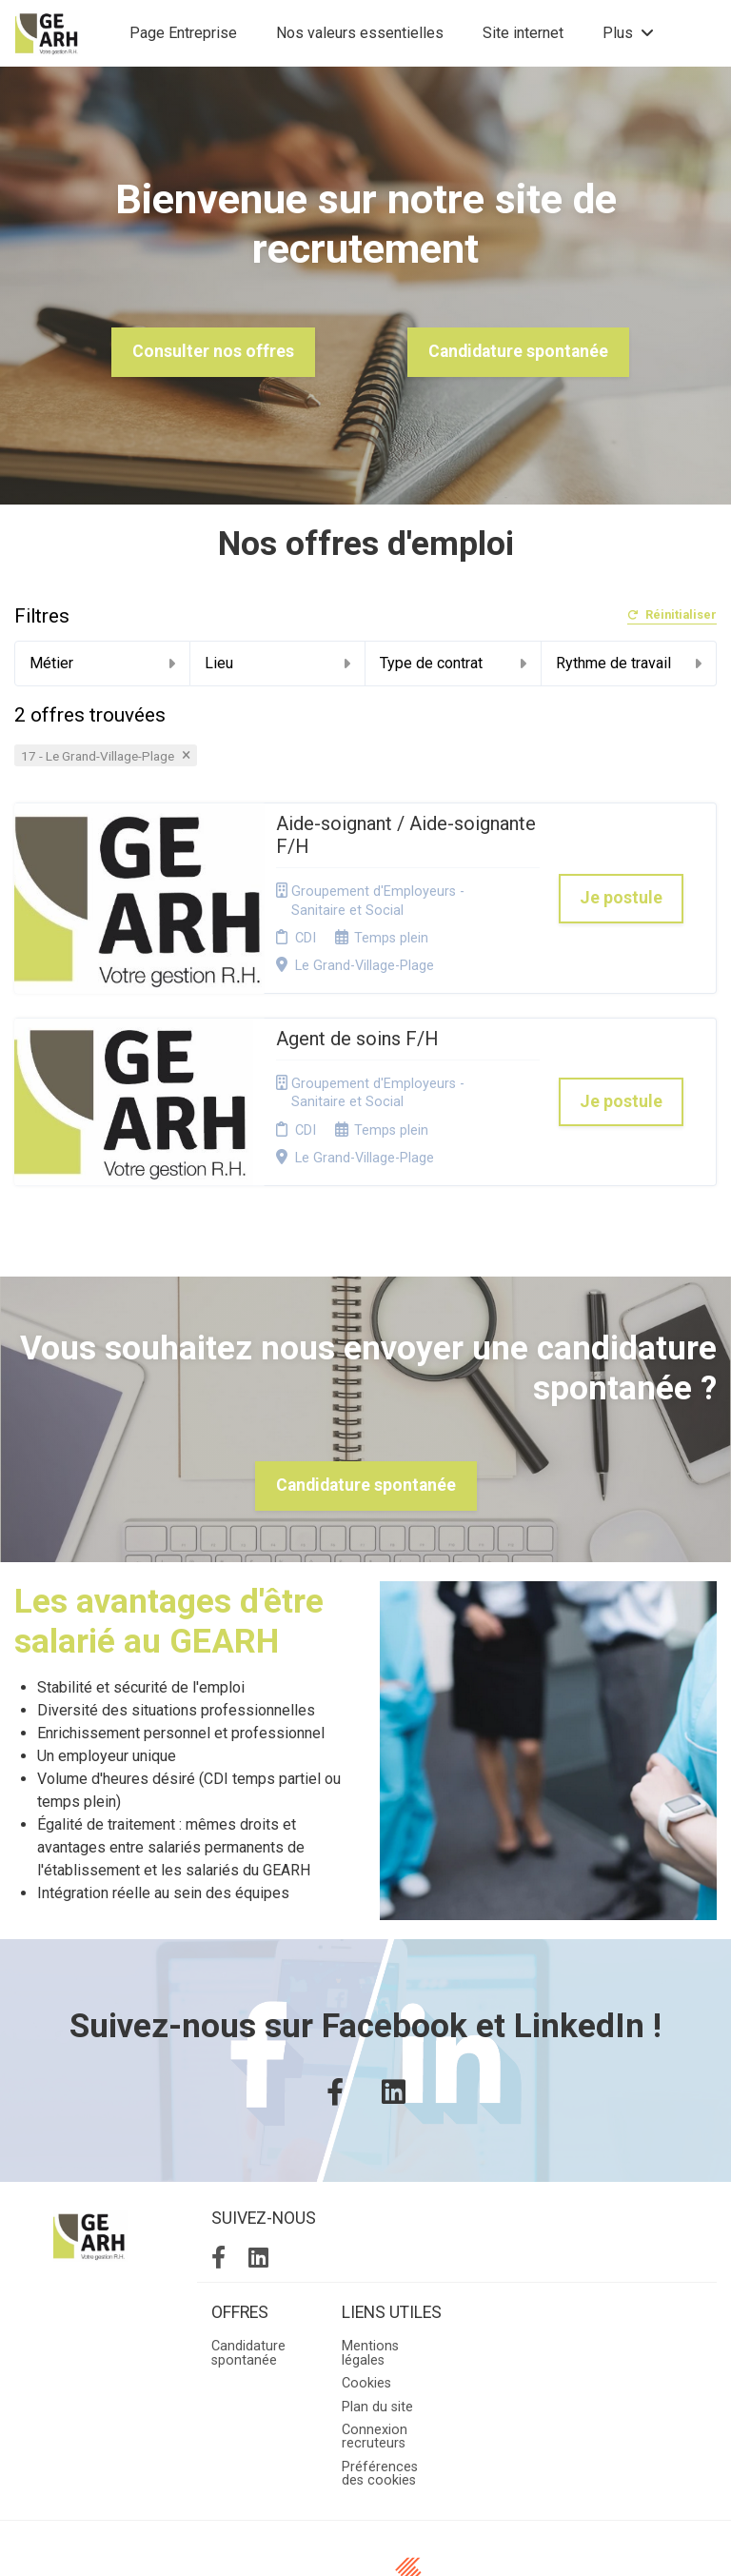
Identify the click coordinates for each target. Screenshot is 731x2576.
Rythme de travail (629, 663)
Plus (628, 33)
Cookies (366, 2268)
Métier (102, 663)
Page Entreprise (183, 33)
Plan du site (377, 2292)
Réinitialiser (672, 615)
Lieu (278, 663)
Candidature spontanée (518, 351)
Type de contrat (453, 663)
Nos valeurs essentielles (360, 33)
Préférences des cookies (380, 2358)
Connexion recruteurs (374, 2321)
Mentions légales (370, 2238)
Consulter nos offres (213, 351)
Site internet (523, 33)
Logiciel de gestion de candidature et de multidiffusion (366, 2541)
